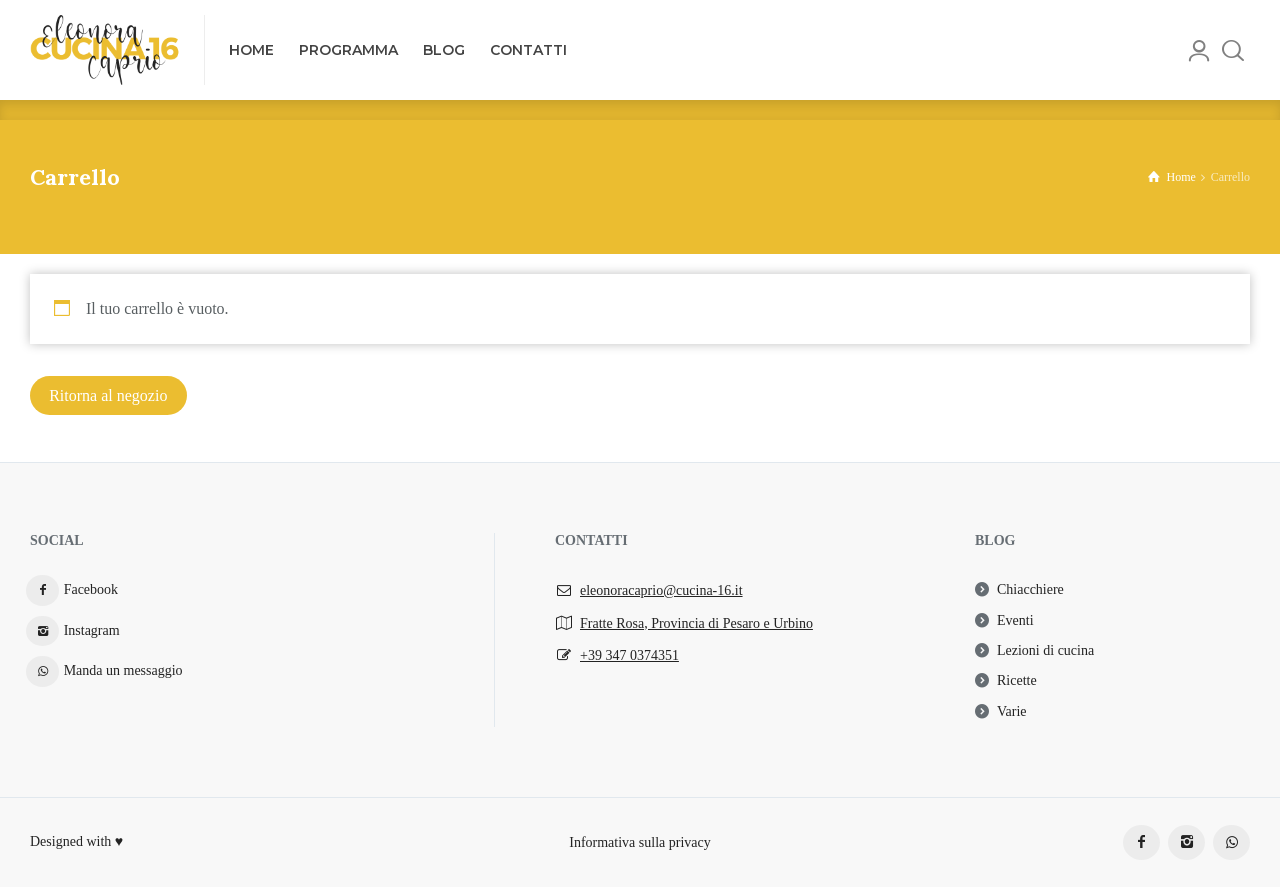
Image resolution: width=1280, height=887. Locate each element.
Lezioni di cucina (1045, 650)
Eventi (1015, 620)
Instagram (92, 630)
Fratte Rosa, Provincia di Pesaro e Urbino (696, 623)
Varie (1012, 711)
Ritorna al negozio (108, 395)
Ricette (1017, 680)
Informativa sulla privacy (640, 841)
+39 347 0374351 (629, 655)
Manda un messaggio (123, 670)
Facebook (91, 589)
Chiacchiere (1030, 589)
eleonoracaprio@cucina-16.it (661, 590)
